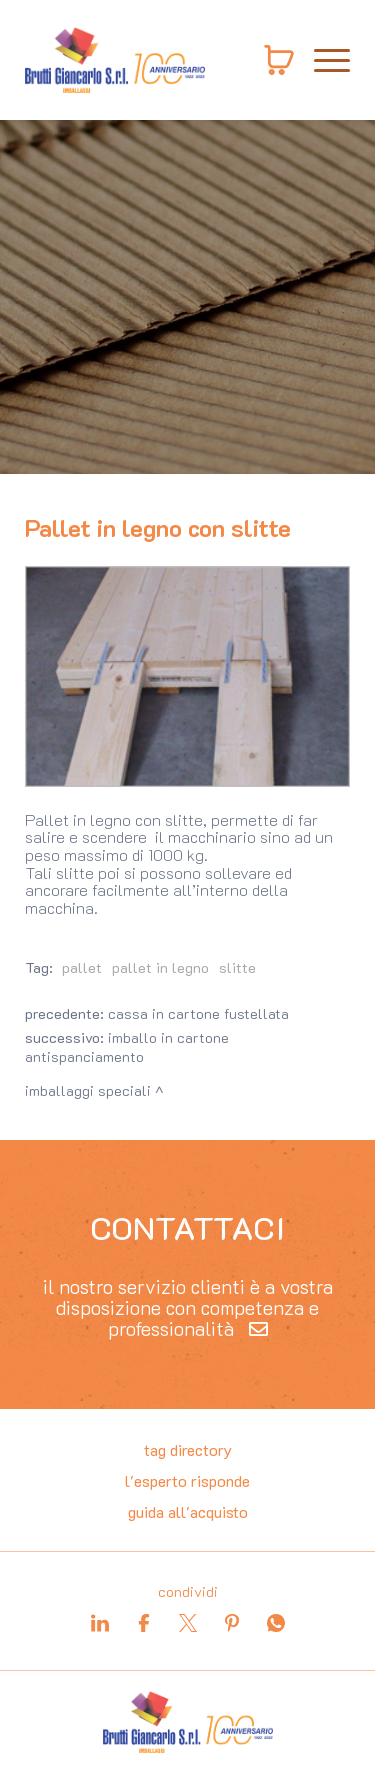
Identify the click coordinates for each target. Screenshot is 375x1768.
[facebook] (144, 1623)
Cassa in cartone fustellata (198, 1013)
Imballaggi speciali (88, 1090)
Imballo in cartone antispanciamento (127, 1047)
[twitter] (188, 1623)
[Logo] (115, 60)
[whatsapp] (276, 1623)
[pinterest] (232, 1623)
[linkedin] (100, 1623)
